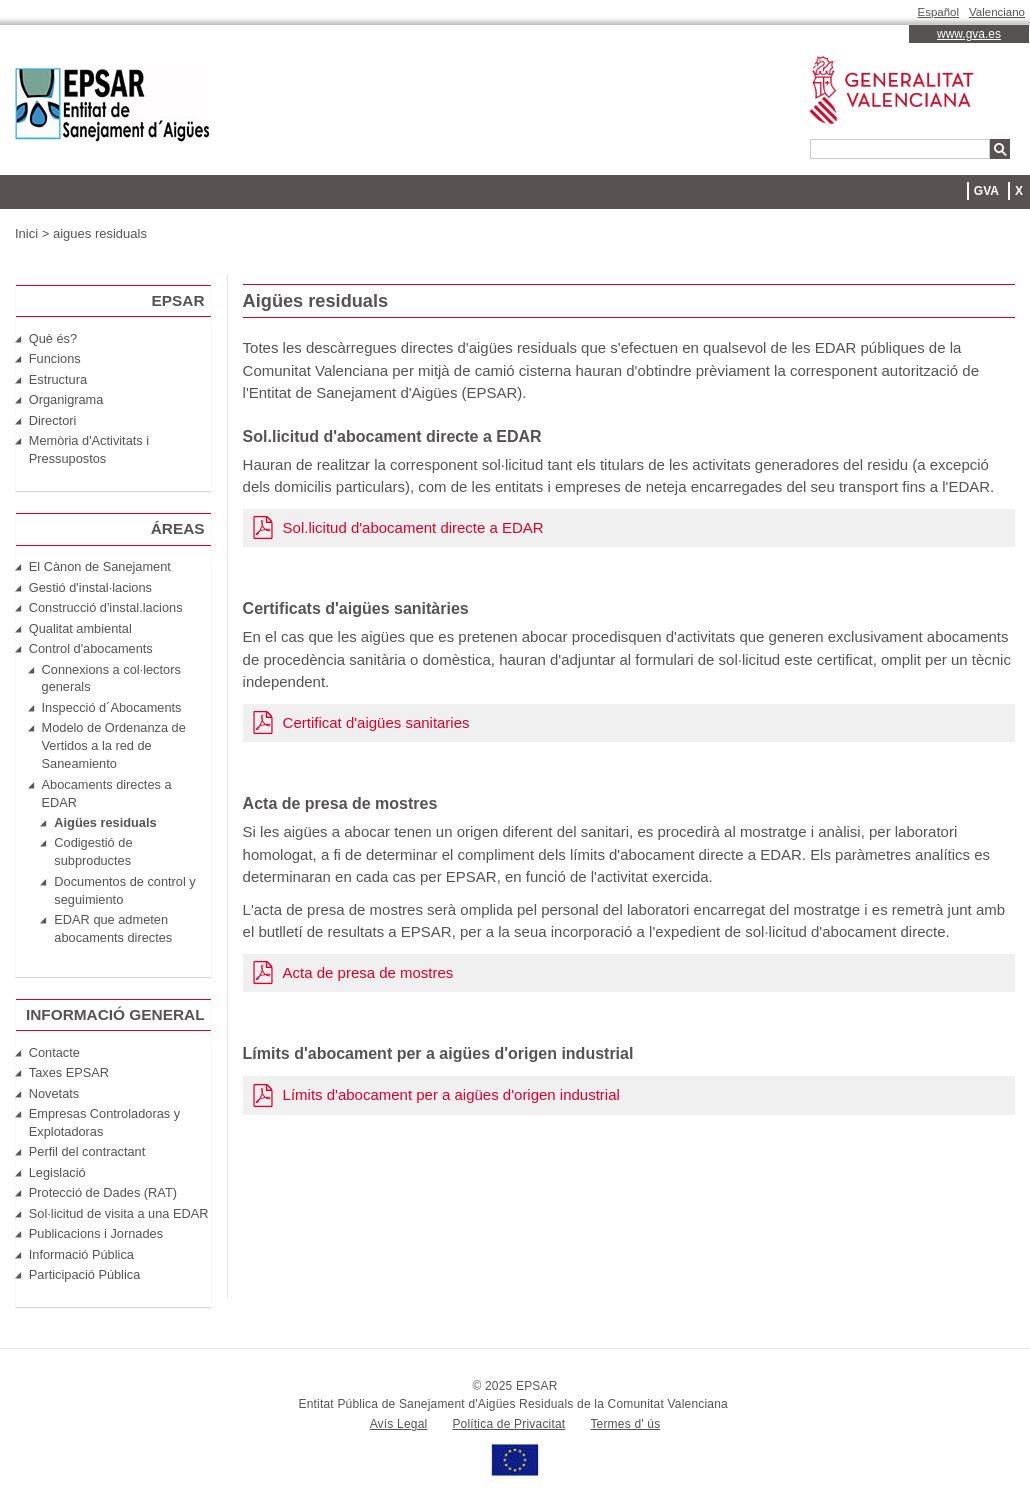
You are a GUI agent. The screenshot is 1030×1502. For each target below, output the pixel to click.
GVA (986, 191)
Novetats (54, 1093)
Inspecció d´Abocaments (112, 707)
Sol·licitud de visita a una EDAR (119, 1213)
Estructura (58, 379)
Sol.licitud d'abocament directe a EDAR (413, 527)
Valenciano (997, 12)
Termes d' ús (625, 1424)
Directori (53, 420)
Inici (26, 233)
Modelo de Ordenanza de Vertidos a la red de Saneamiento (114, 745)
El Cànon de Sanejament (100, 566)
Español (939, 12)
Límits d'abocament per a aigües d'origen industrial (451, 1094)
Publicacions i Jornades (96, 1233)
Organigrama (66, 399)
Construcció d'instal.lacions (106, 607)
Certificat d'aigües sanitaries (376, 722)
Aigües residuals (105, 822)
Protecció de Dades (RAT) (103, 1192)
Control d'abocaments (91, 648)
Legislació (57, 1172)
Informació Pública (81, 1254)
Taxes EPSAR (69, 1072)
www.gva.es (969, 34)
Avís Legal (399, 1424)
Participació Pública (85, 1274)
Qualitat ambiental (80, 628)
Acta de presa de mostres (368, 972)
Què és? (53, 338)
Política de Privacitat (508, 1424)
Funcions (55, 358)
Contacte (54, 1052)
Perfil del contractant (87, 1151)
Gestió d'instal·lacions (90, 587)
